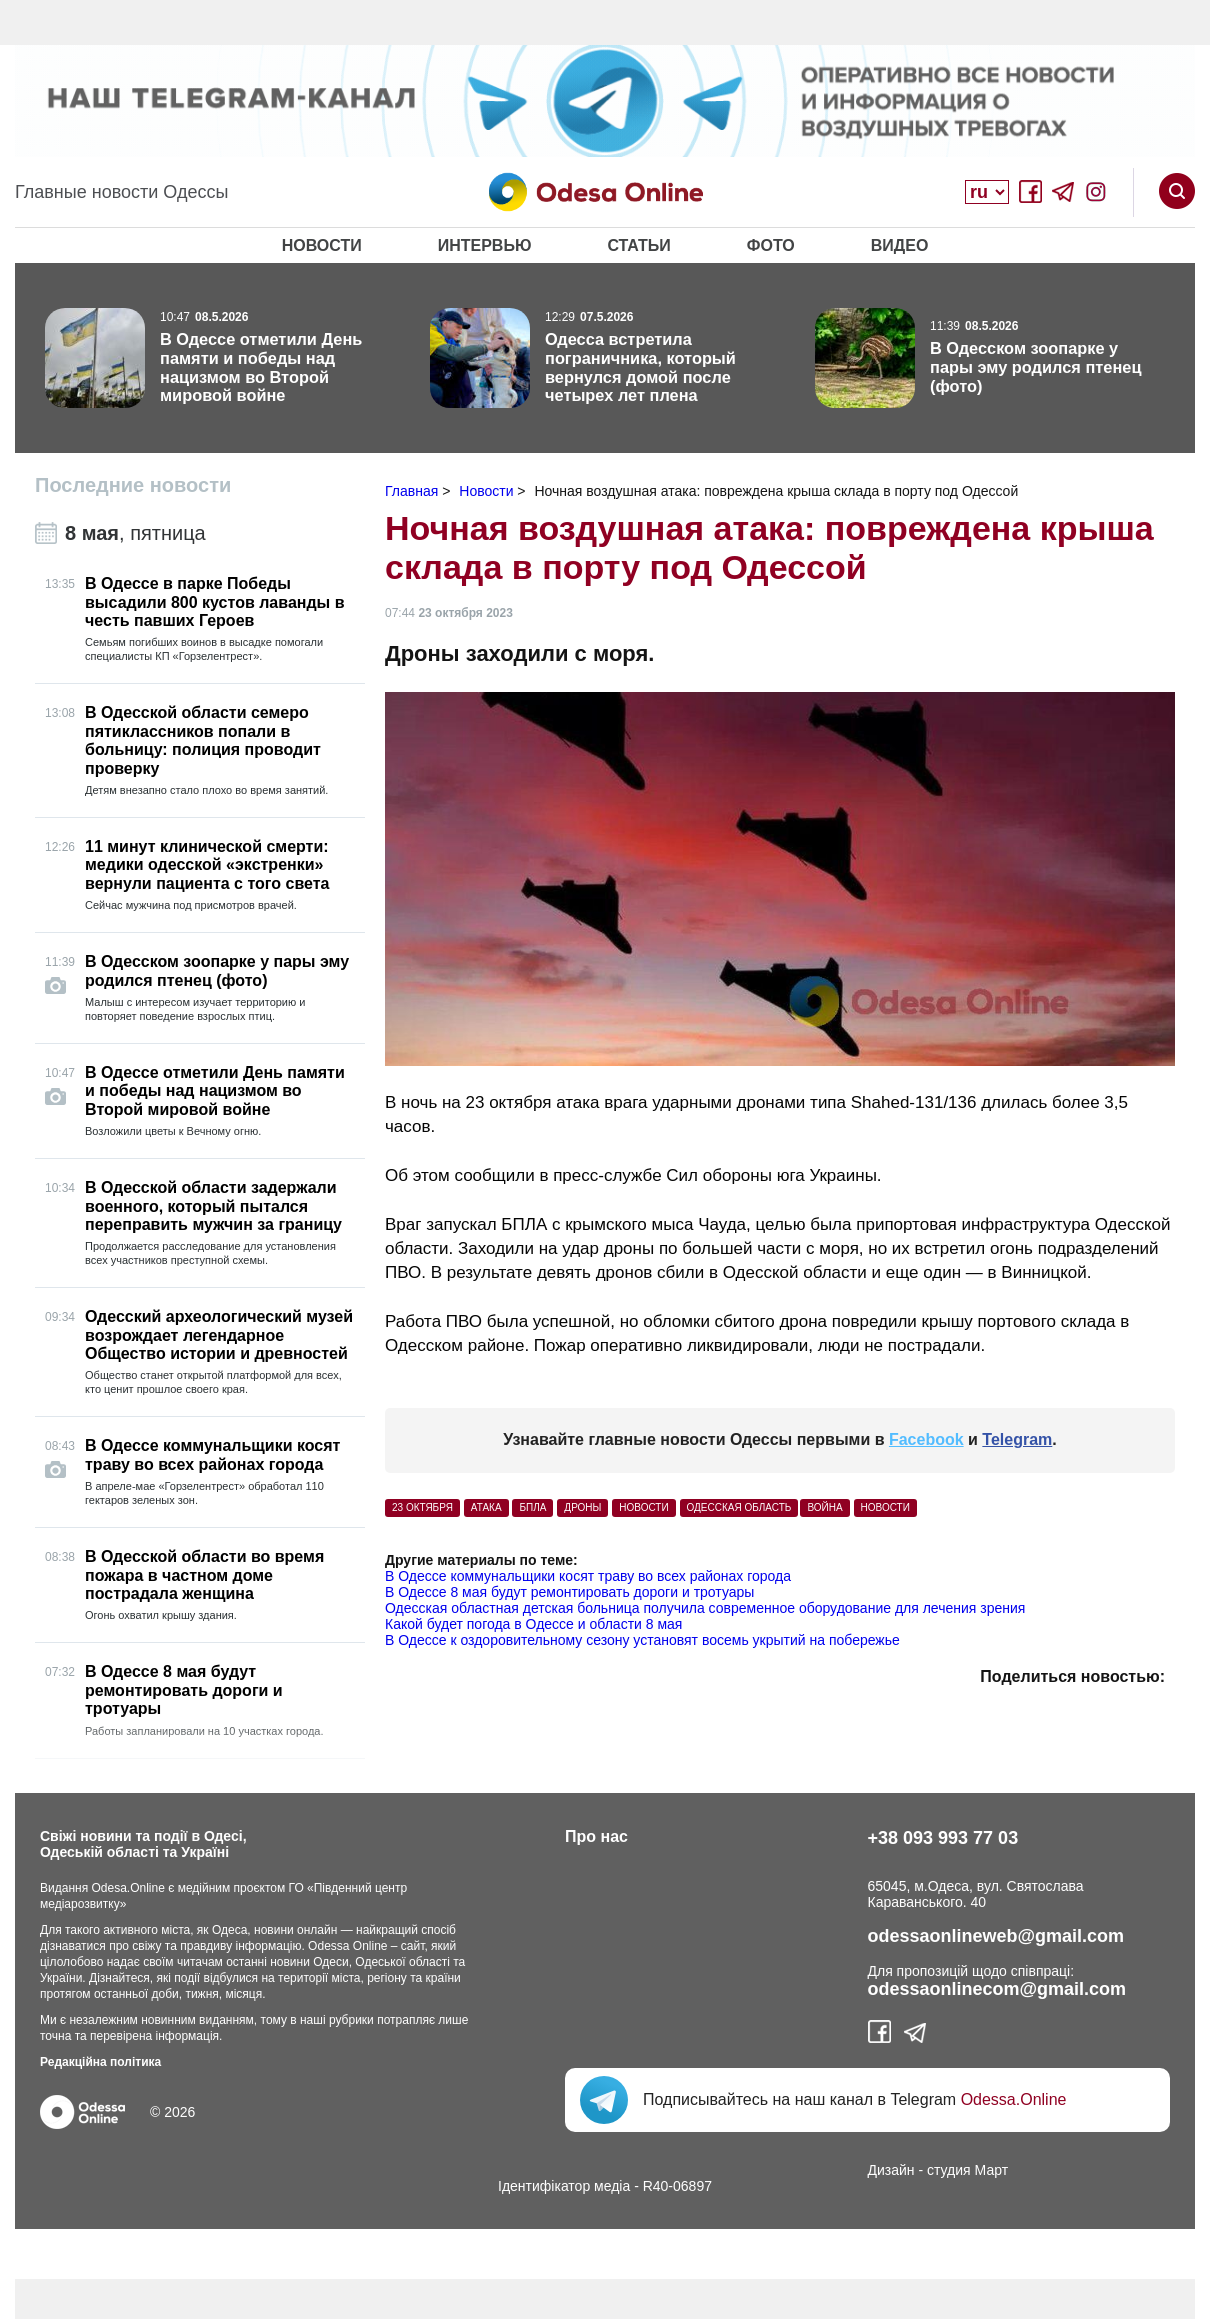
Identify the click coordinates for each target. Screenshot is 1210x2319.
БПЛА (532, 1507)
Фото (771, 245)
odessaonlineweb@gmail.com (996, 1936)
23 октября (422, 1507)
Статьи (638, 245)
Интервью (485, 245)
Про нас (596, 1836)
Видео (900, 245)
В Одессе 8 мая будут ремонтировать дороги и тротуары (569, 1592)
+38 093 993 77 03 (943, 1838)
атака (486, 1507)
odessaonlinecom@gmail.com (997, 1989)
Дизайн (891, 2170)
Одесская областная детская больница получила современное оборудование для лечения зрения (705, 1608)
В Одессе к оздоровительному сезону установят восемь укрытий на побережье (642, 1640)
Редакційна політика (100, 2062)
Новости (322, 245)
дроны (582, 1507)
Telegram (1017, 1439)
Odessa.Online (1014, 2099)
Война (824, 1507)
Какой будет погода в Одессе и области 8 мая (533, 1624)
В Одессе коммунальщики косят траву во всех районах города (588, 1576)
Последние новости (133, 485)
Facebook (926, 1439)
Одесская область (739, 1507)
